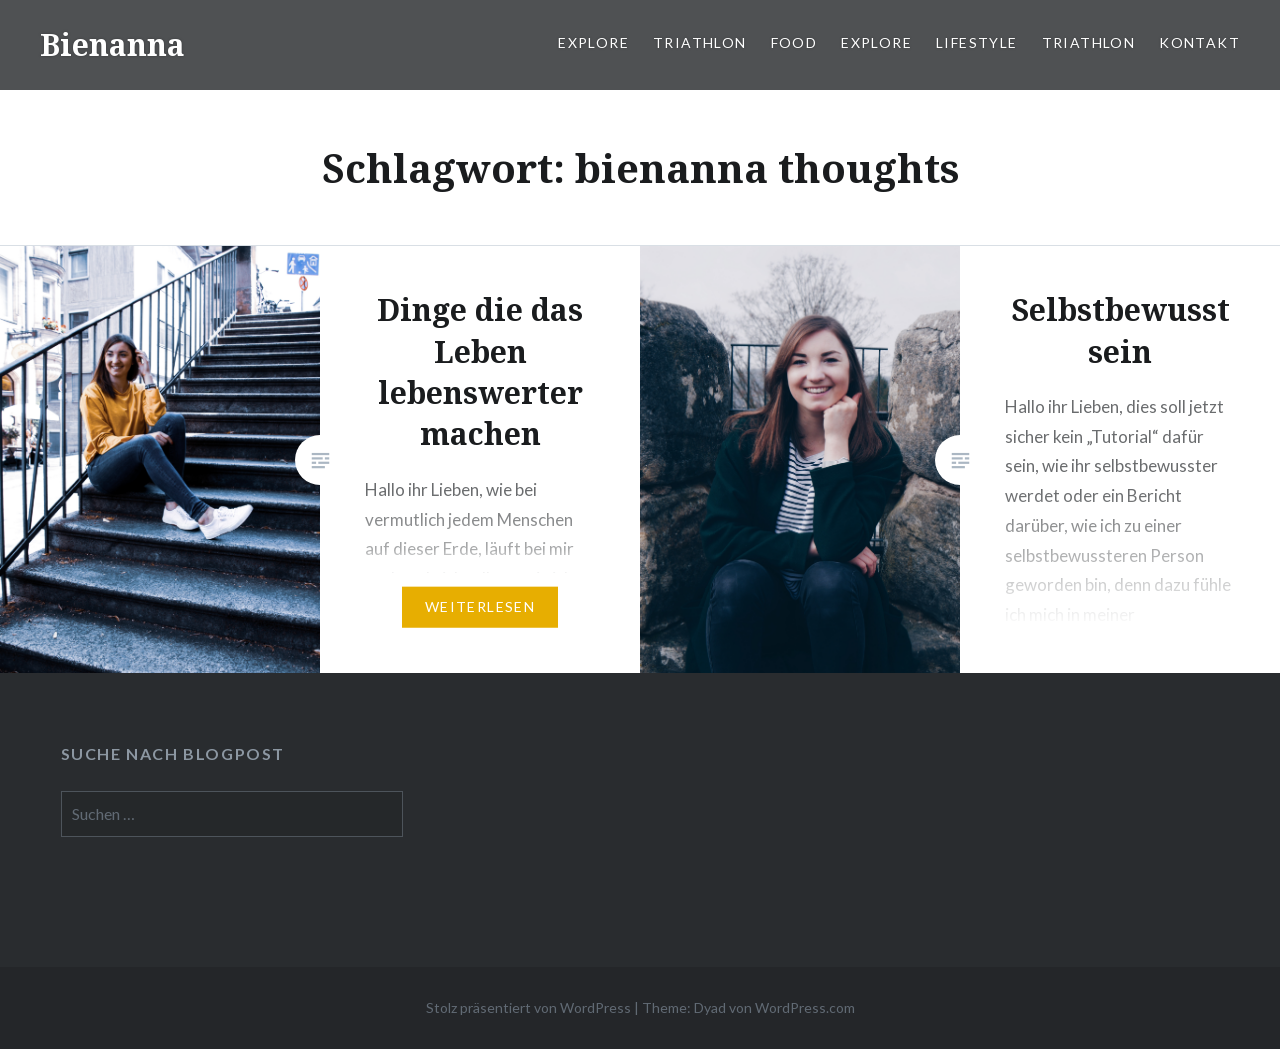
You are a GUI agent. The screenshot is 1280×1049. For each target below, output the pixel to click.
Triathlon (700, 42)
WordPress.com (805, 1007)
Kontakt (1199, 42)
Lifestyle (977, 42)
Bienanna (112, 44)
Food (794, 42)
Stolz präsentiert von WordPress (528, 1007)
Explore (593, 42)
